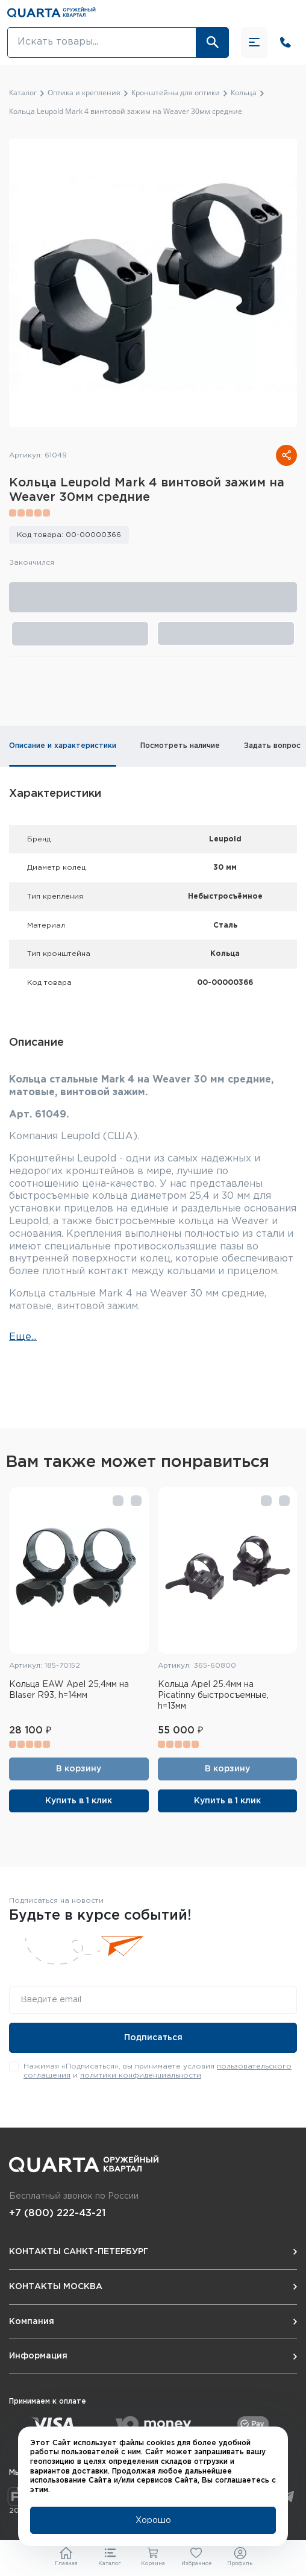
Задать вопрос (272, 746)
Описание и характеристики (62, 746)
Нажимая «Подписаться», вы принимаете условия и (157, 2071)
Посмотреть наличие (180, 746)
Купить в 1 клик (78, 1801)
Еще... (23, 1337)
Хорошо (153, 2520)
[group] (153, 283)
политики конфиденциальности (140, 2075)
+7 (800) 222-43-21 (57, 2213)
